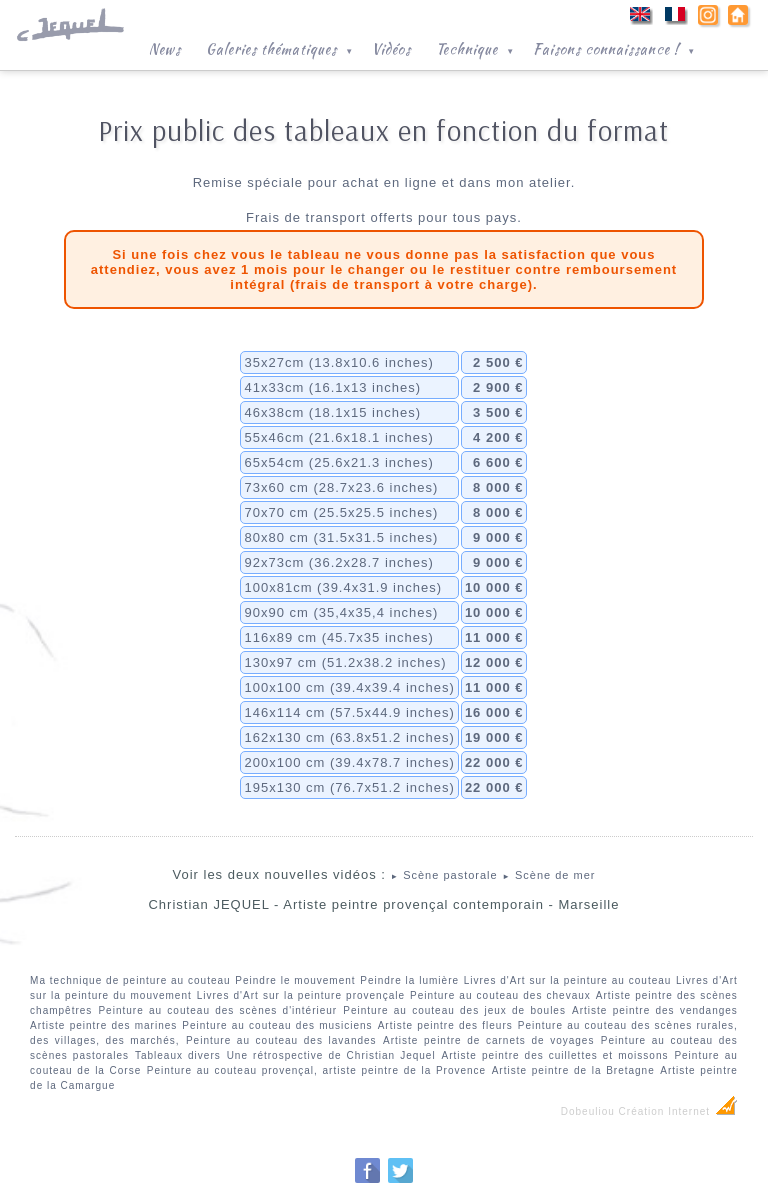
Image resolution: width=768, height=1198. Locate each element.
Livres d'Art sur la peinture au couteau (568, 980)
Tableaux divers (178, 1055)
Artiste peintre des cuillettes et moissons (555, 1055)
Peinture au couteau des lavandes (281, 1040)
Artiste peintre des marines (103, 1025)
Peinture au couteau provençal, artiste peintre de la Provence (316, 1070)
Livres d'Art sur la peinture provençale (301, 995)
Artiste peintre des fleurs (445, 1025)
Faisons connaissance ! (616, 47)
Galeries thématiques (281, 47)
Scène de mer (548, 875)
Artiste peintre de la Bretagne (573, 1070)
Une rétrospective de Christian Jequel (331, 1055)
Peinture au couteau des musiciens (277, 1025)
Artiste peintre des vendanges (655, 1010)
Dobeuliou (588, 1111)
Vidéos (391, 49)
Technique (477, 47)
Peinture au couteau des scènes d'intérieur (217, 1010)
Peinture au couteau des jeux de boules (454, 1010)
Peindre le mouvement (295, 980)
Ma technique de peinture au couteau (130, 980)
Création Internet (678, 1111)
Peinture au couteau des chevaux (500, 995)
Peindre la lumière (409, 980)
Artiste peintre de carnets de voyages (488, 1040)
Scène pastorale (444, 875)
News (165, 49)
